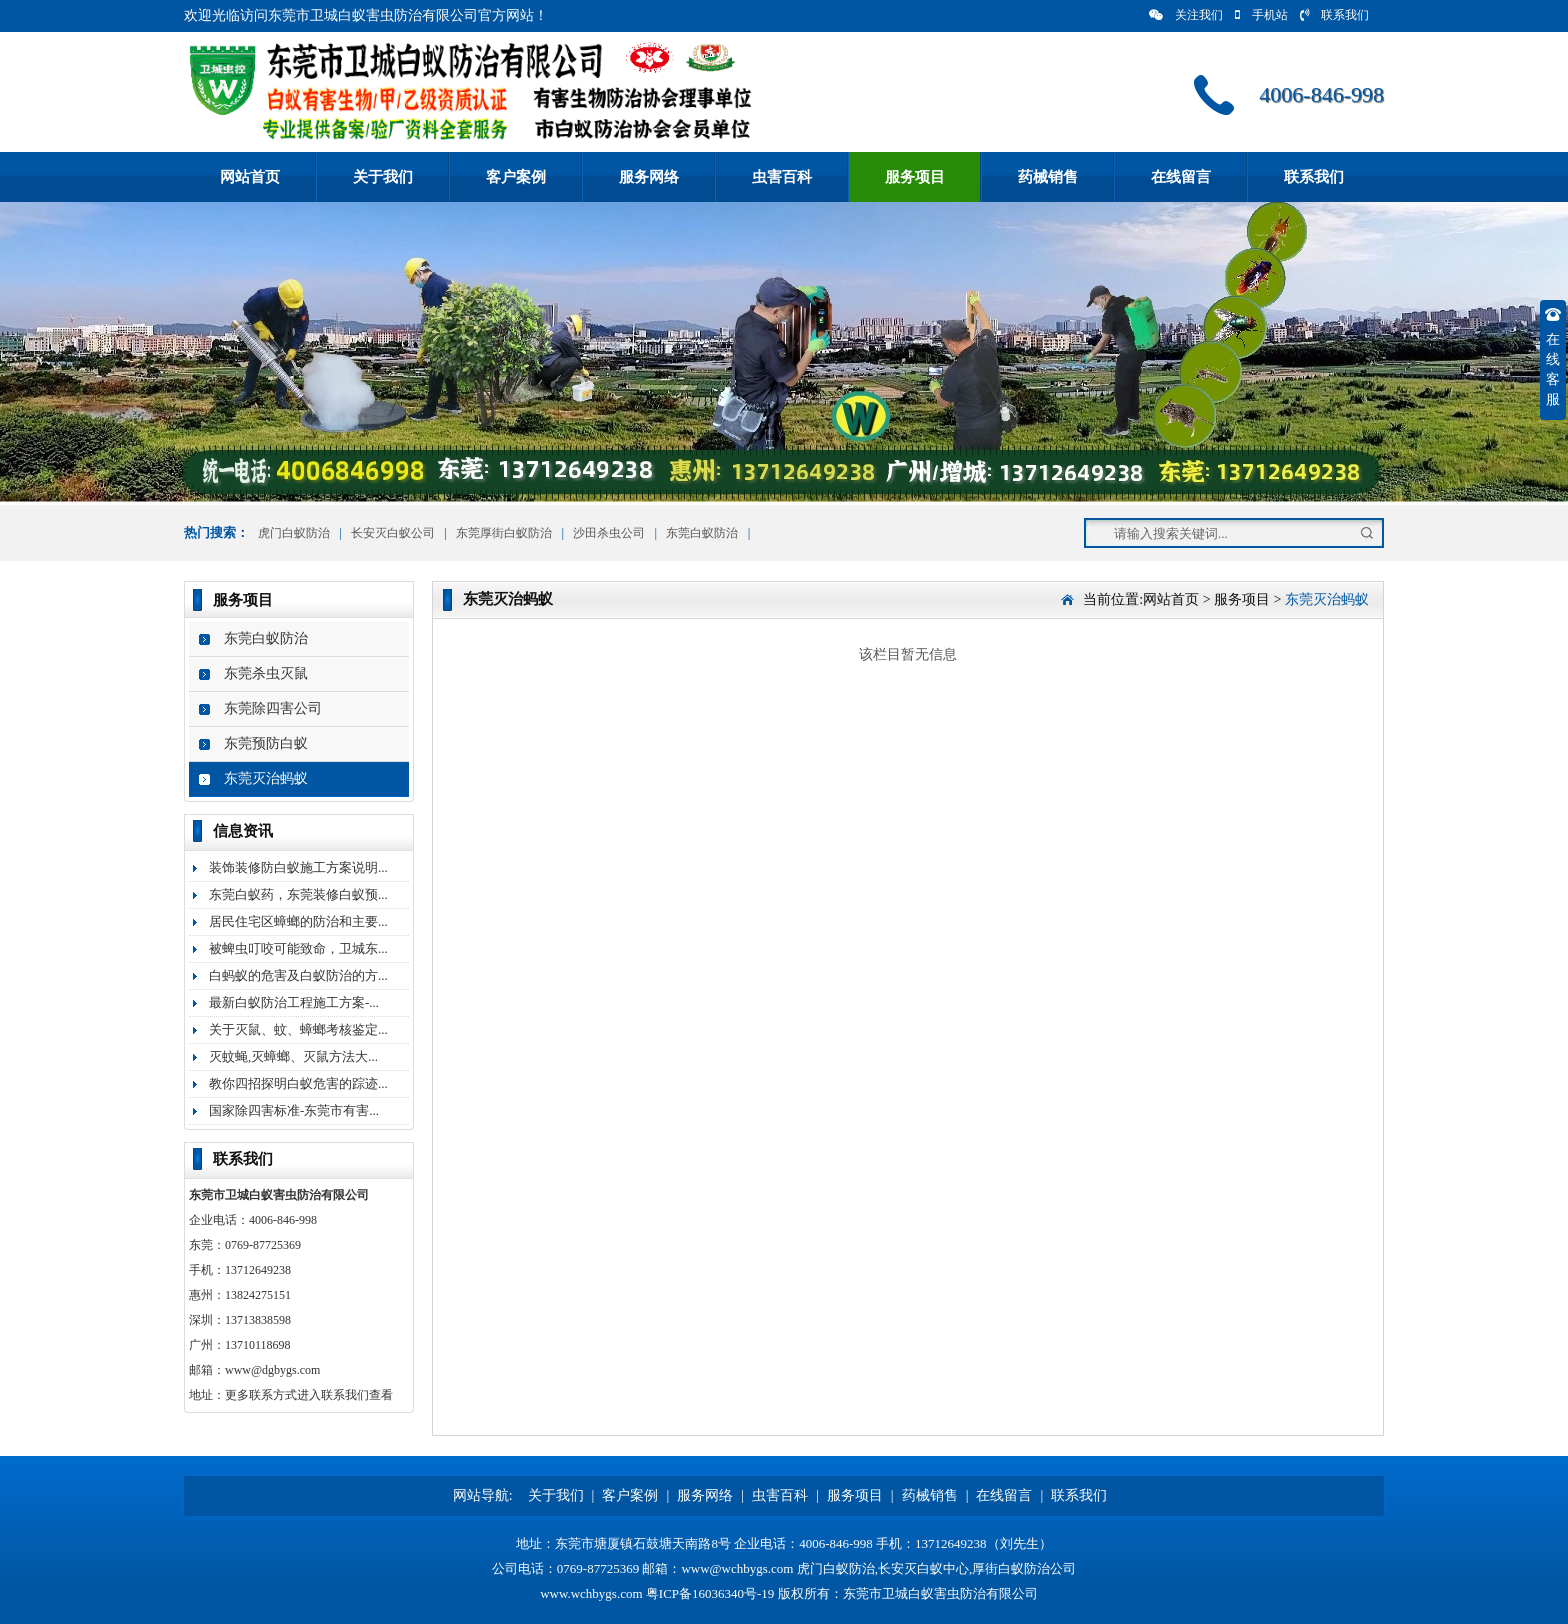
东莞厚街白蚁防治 (504, 533)
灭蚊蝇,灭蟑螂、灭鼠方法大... (293, 1056)
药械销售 (1048, 177)
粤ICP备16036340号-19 (710, 1593)
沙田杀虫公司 (609, 533)
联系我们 (1334, 15)
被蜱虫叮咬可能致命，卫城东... (298, 948)
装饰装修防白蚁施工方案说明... (298, 867)
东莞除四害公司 (273, 708)
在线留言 (1181, 177)
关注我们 (1186, 15)
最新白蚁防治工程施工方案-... (294, 1002)
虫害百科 (782, 177)
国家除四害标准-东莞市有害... (294, 1110)
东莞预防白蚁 (266, 743)
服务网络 (649, 177)
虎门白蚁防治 (292, 533)
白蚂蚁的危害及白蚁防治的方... (298, 975)
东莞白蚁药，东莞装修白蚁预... (298, 894)
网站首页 (250, 177)
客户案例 (516, 177)
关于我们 (383, 177)
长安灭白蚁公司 (393, 533)
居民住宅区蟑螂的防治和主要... (298, 921)
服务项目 (915, 177)
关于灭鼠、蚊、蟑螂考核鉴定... (298, 1029)
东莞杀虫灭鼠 (266, 673)
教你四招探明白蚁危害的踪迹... (298, 1083)
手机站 (1261, 15)
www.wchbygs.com (591, 1593)
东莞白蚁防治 (702, 533)
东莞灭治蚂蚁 (266, 778)
